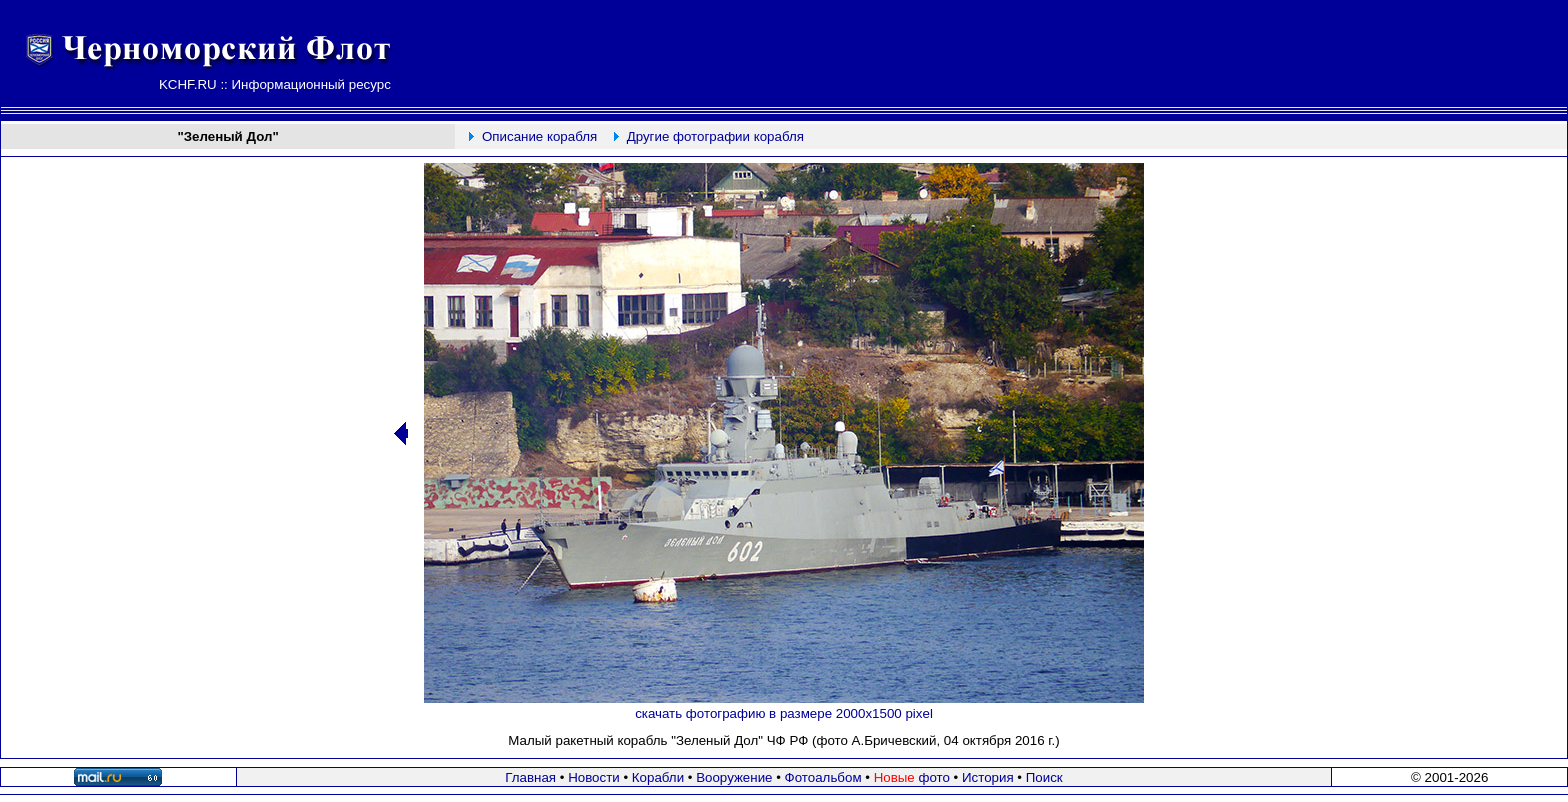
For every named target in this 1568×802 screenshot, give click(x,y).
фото (912, 777)
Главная (530, 777)
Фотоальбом (823, 777)
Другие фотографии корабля (715, 136)
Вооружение (734, 777)
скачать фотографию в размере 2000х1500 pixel (784, 713)
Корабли (658, 777)
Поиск (1044, 777)
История (988, 777)
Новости (594, 777)
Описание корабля (539, 136)
